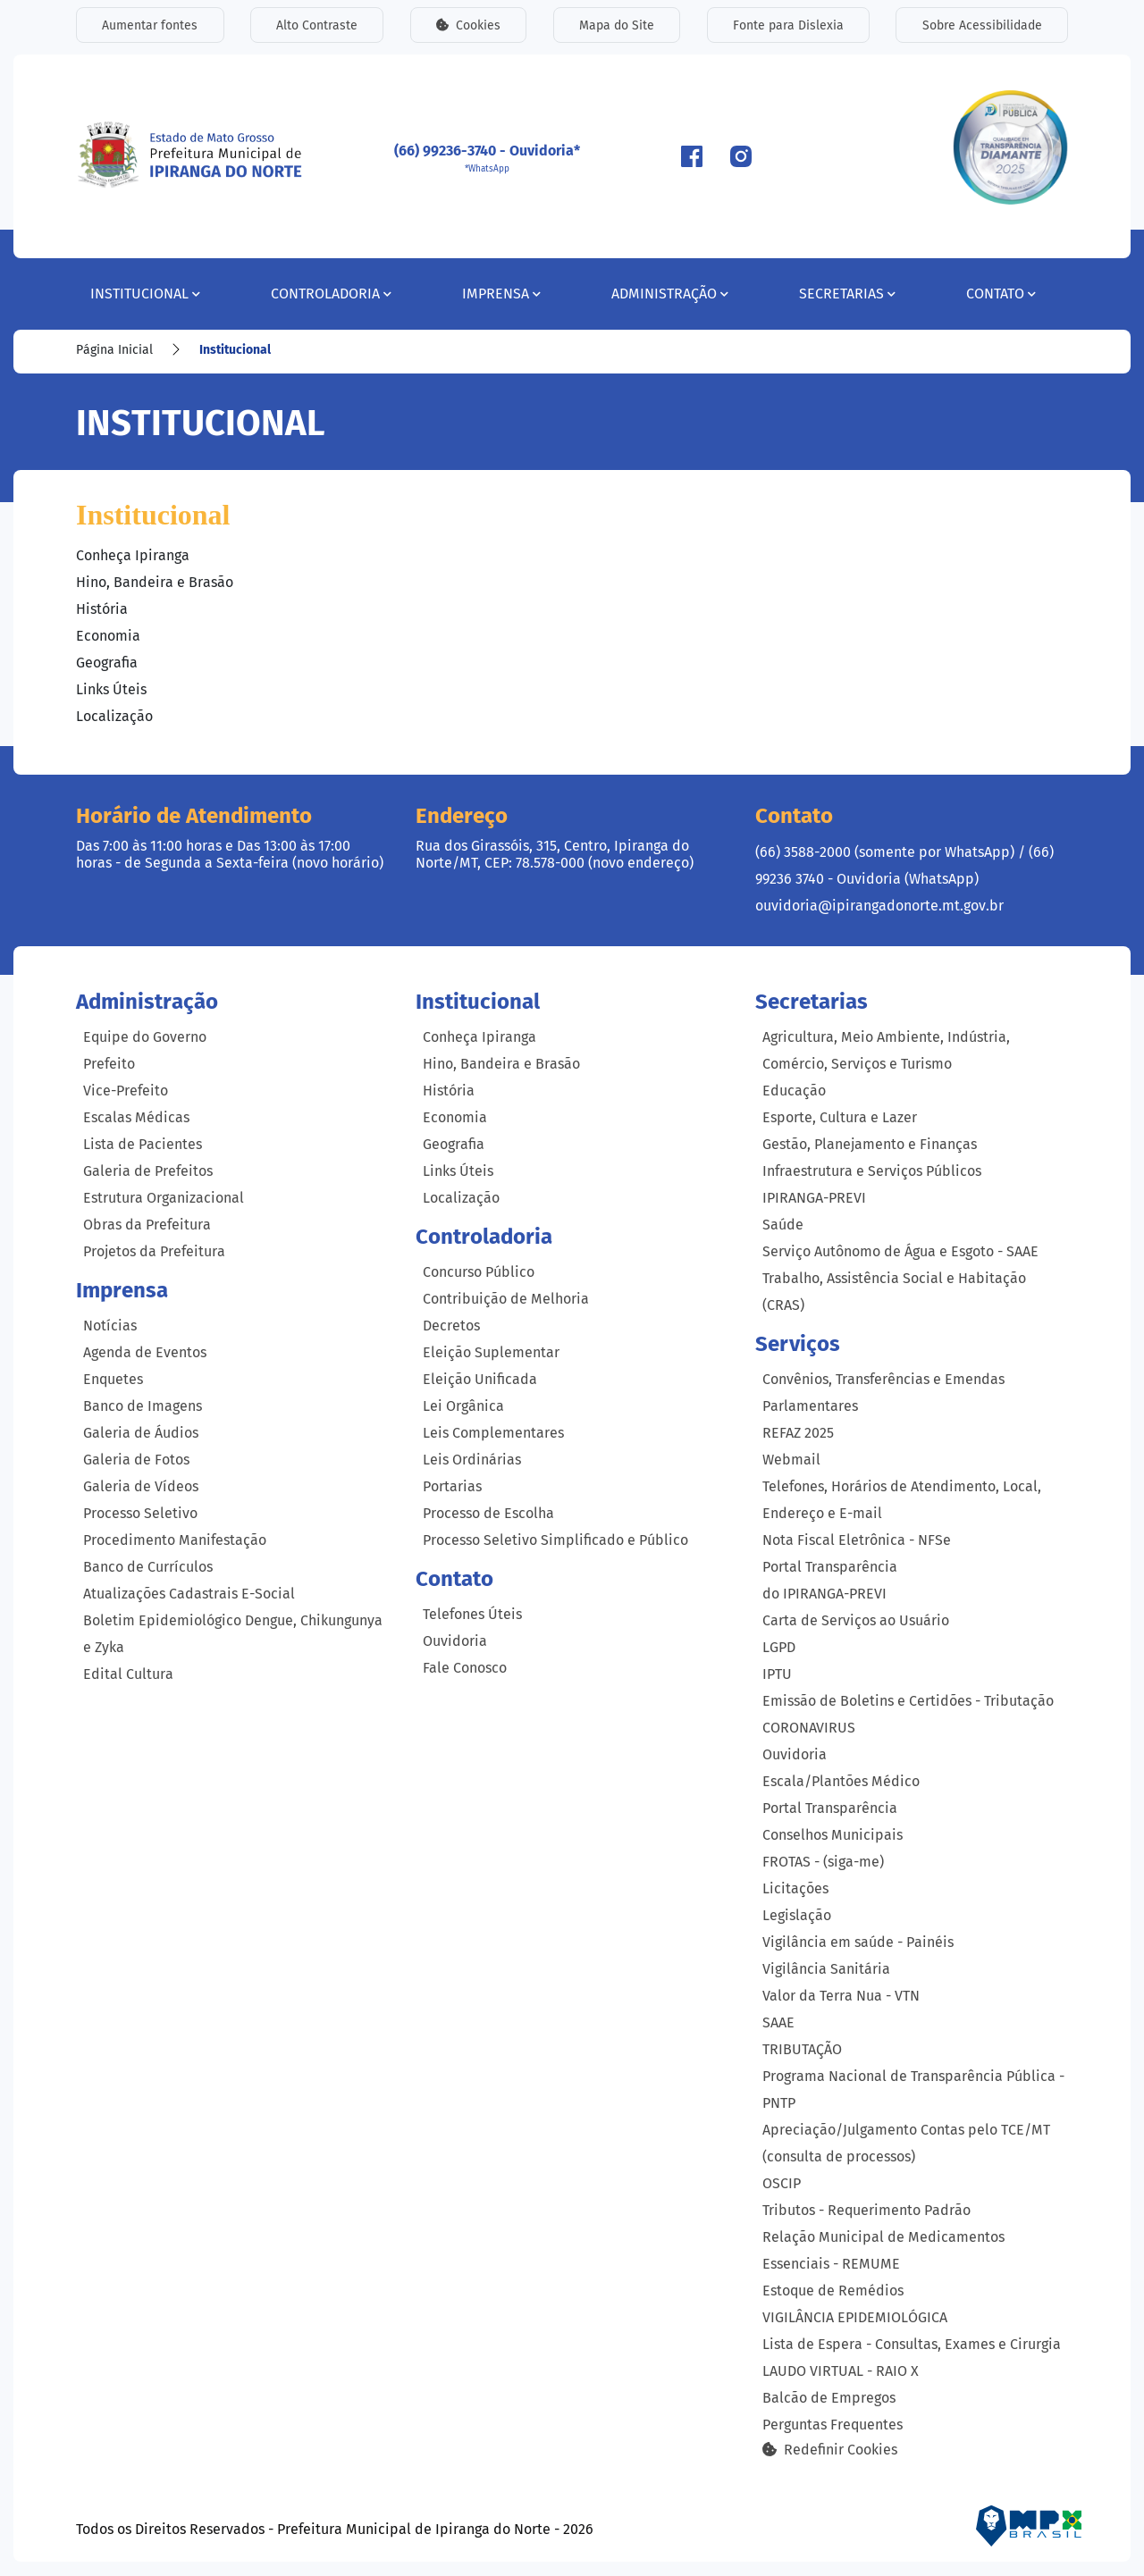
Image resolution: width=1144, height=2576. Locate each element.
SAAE (778, 2022)
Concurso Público (478, 1271)
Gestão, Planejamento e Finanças (869, 1144)
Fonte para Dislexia (788, 25)
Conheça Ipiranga (132, 555)
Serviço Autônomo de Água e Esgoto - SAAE (900, 1251)
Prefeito (109, 1063)
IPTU (777, 1674)
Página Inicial (114, 349)
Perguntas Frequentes (832, 2424)
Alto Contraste (317, 25)
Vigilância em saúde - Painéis (858, 1942)
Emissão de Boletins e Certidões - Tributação (908, 1700)
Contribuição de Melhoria (506, 1298)
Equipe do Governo (144, 1036)
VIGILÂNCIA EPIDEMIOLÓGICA (854, 2317)
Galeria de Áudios (140, 1432)
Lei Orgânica (463, 1405)
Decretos (451, 1325)
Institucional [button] (145, 293)
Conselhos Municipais (832, 1834)
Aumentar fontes (150, 25)
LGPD (778, 1647)
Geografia (107, 662)
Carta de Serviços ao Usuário (855, 1620)
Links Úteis (111, 689)
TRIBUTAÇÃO (802, 2049)
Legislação (796, 1915)
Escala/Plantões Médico (841, 1781)
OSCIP (781, 2183)
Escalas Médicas (136, 1117)
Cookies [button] (468, 25)
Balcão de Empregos (829, 2397)
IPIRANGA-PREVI (814, 1197)
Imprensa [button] (501, 293)
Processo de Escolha (488, 1513)
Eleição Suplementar (491, 1352)
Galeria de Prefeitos (148, 1170)
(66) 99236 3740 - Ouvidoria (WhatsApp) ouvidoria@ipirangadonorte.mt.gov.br (904, 878)
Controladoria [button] (331, 293)
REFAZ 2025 (798, 1432)
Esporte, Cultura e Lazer (839, 1117)
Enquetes (113, 1379)
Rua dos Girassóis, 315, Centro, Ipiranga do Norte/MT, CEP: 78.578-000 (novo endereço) (555, 854)
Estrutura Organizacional (163, 1197)
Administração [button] (669, 293)
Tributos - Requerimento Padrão (866, 2210)
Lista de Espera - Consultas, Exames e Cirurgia (911, 2344)
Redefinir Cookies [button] (829, 2448)
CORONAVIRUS (808, 1727)
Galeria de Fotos (136, 1459)
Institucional (235, 349)
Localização (114, 716)
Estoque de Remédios (833, 2290)
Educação (794, 1090)
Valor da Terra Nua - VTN (841, 1995)
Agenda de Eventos (144, 1352)
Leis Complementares (493, 1432)
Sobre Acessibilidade (982, 25)
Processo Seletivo (140, 1513)
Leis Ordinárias (472, 1459)
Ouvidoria (455, 1640)
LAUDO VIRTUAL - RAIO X (840, 2370)
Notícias (110, 1325)
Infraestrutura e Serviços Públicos (871, 1170)
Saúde (782, 1224)
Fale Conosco (465, 1667)
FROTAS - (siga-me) (823, 1861)
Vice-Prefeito (125, 1090)
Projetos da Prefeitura (154, 1251)
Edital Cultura (128, 1674)
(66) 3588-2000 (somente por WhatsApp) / (892, 851)
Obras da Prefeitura (147, 1224)
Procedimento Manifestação (174, 1539)
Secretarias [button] (847, 293)
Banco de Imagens (142, 1405)
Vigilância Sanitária (826, 1968)
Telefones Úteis (472, 1614)
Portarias (452, 1486)
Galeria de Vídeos (140, 1486)
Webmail (791, 1459)
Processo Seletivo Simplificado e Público (555, 1539)
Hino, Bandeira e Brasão (154, 582)
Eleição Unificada (480, 1379)
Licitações (795, 1888)
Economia (108, 635)
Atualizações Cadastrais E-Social (189, 1593)
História (102, 608)
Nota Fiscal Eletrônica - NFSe (856, 1539)
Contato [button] (1001, 293)
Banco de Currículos (148, 1566)
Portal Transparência (829, 1808)
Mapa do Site (616, 25)
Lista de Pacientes (142, 1144)
